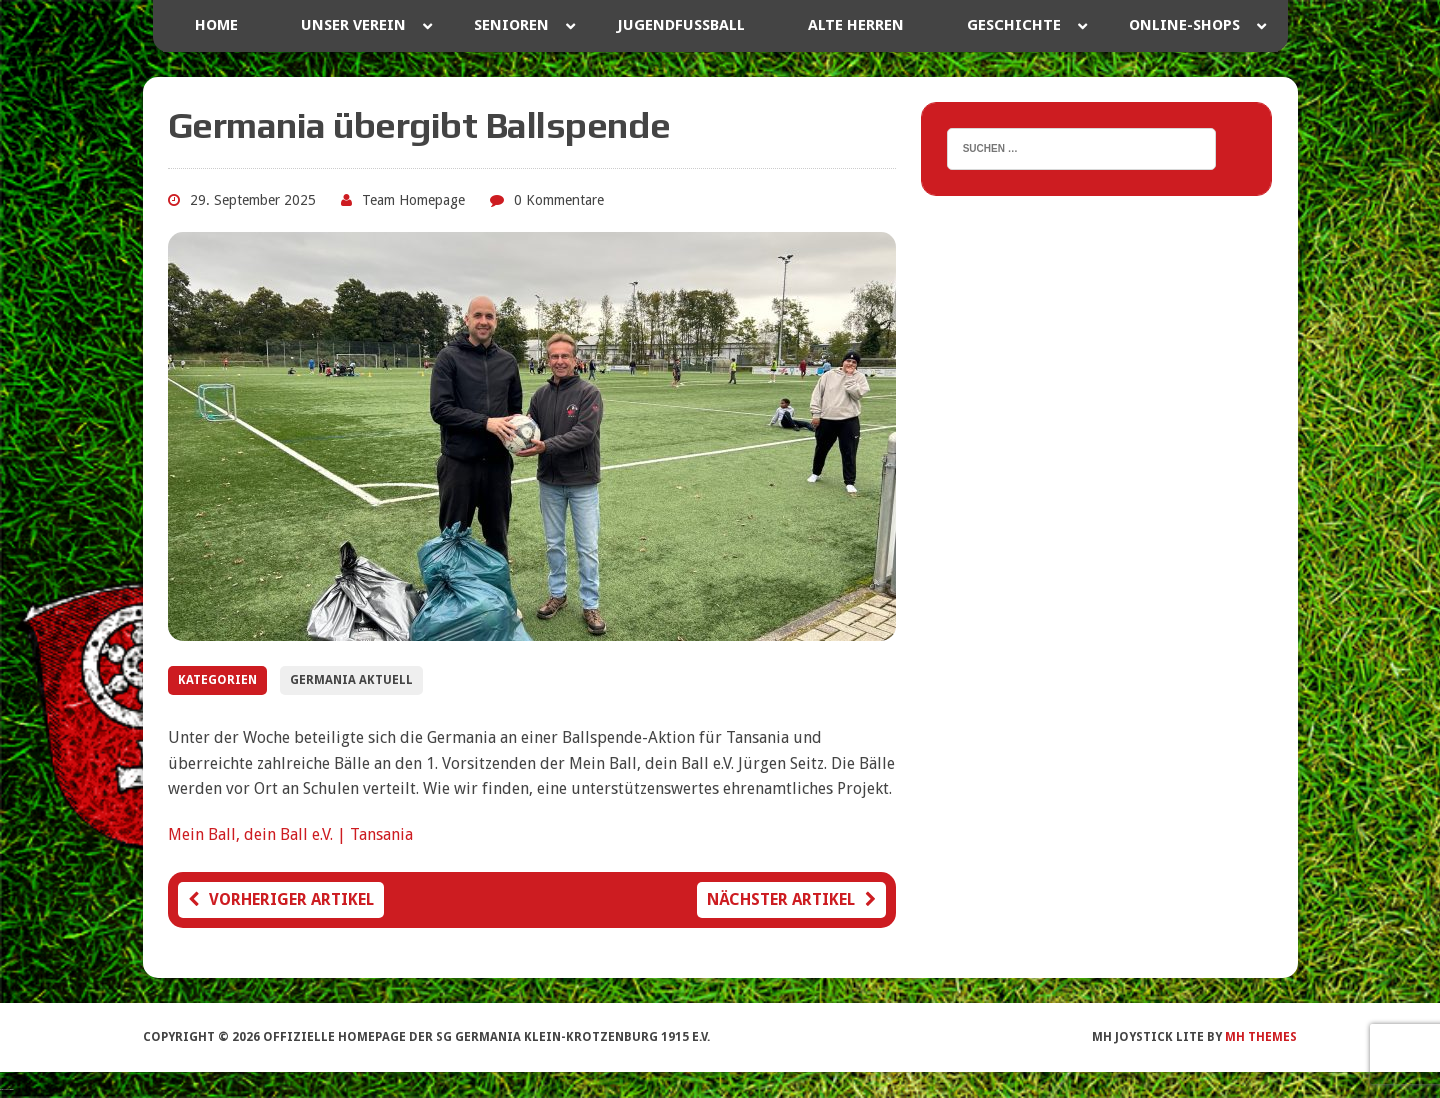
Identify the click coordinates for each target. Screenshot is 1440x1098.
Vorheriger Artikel (281, 899)
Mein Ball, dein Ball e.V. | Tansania (290, 834)
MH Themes (1261, 1037)
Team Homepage (413, 200)
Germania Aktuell (351, 680)
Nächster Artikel (791, 899)
